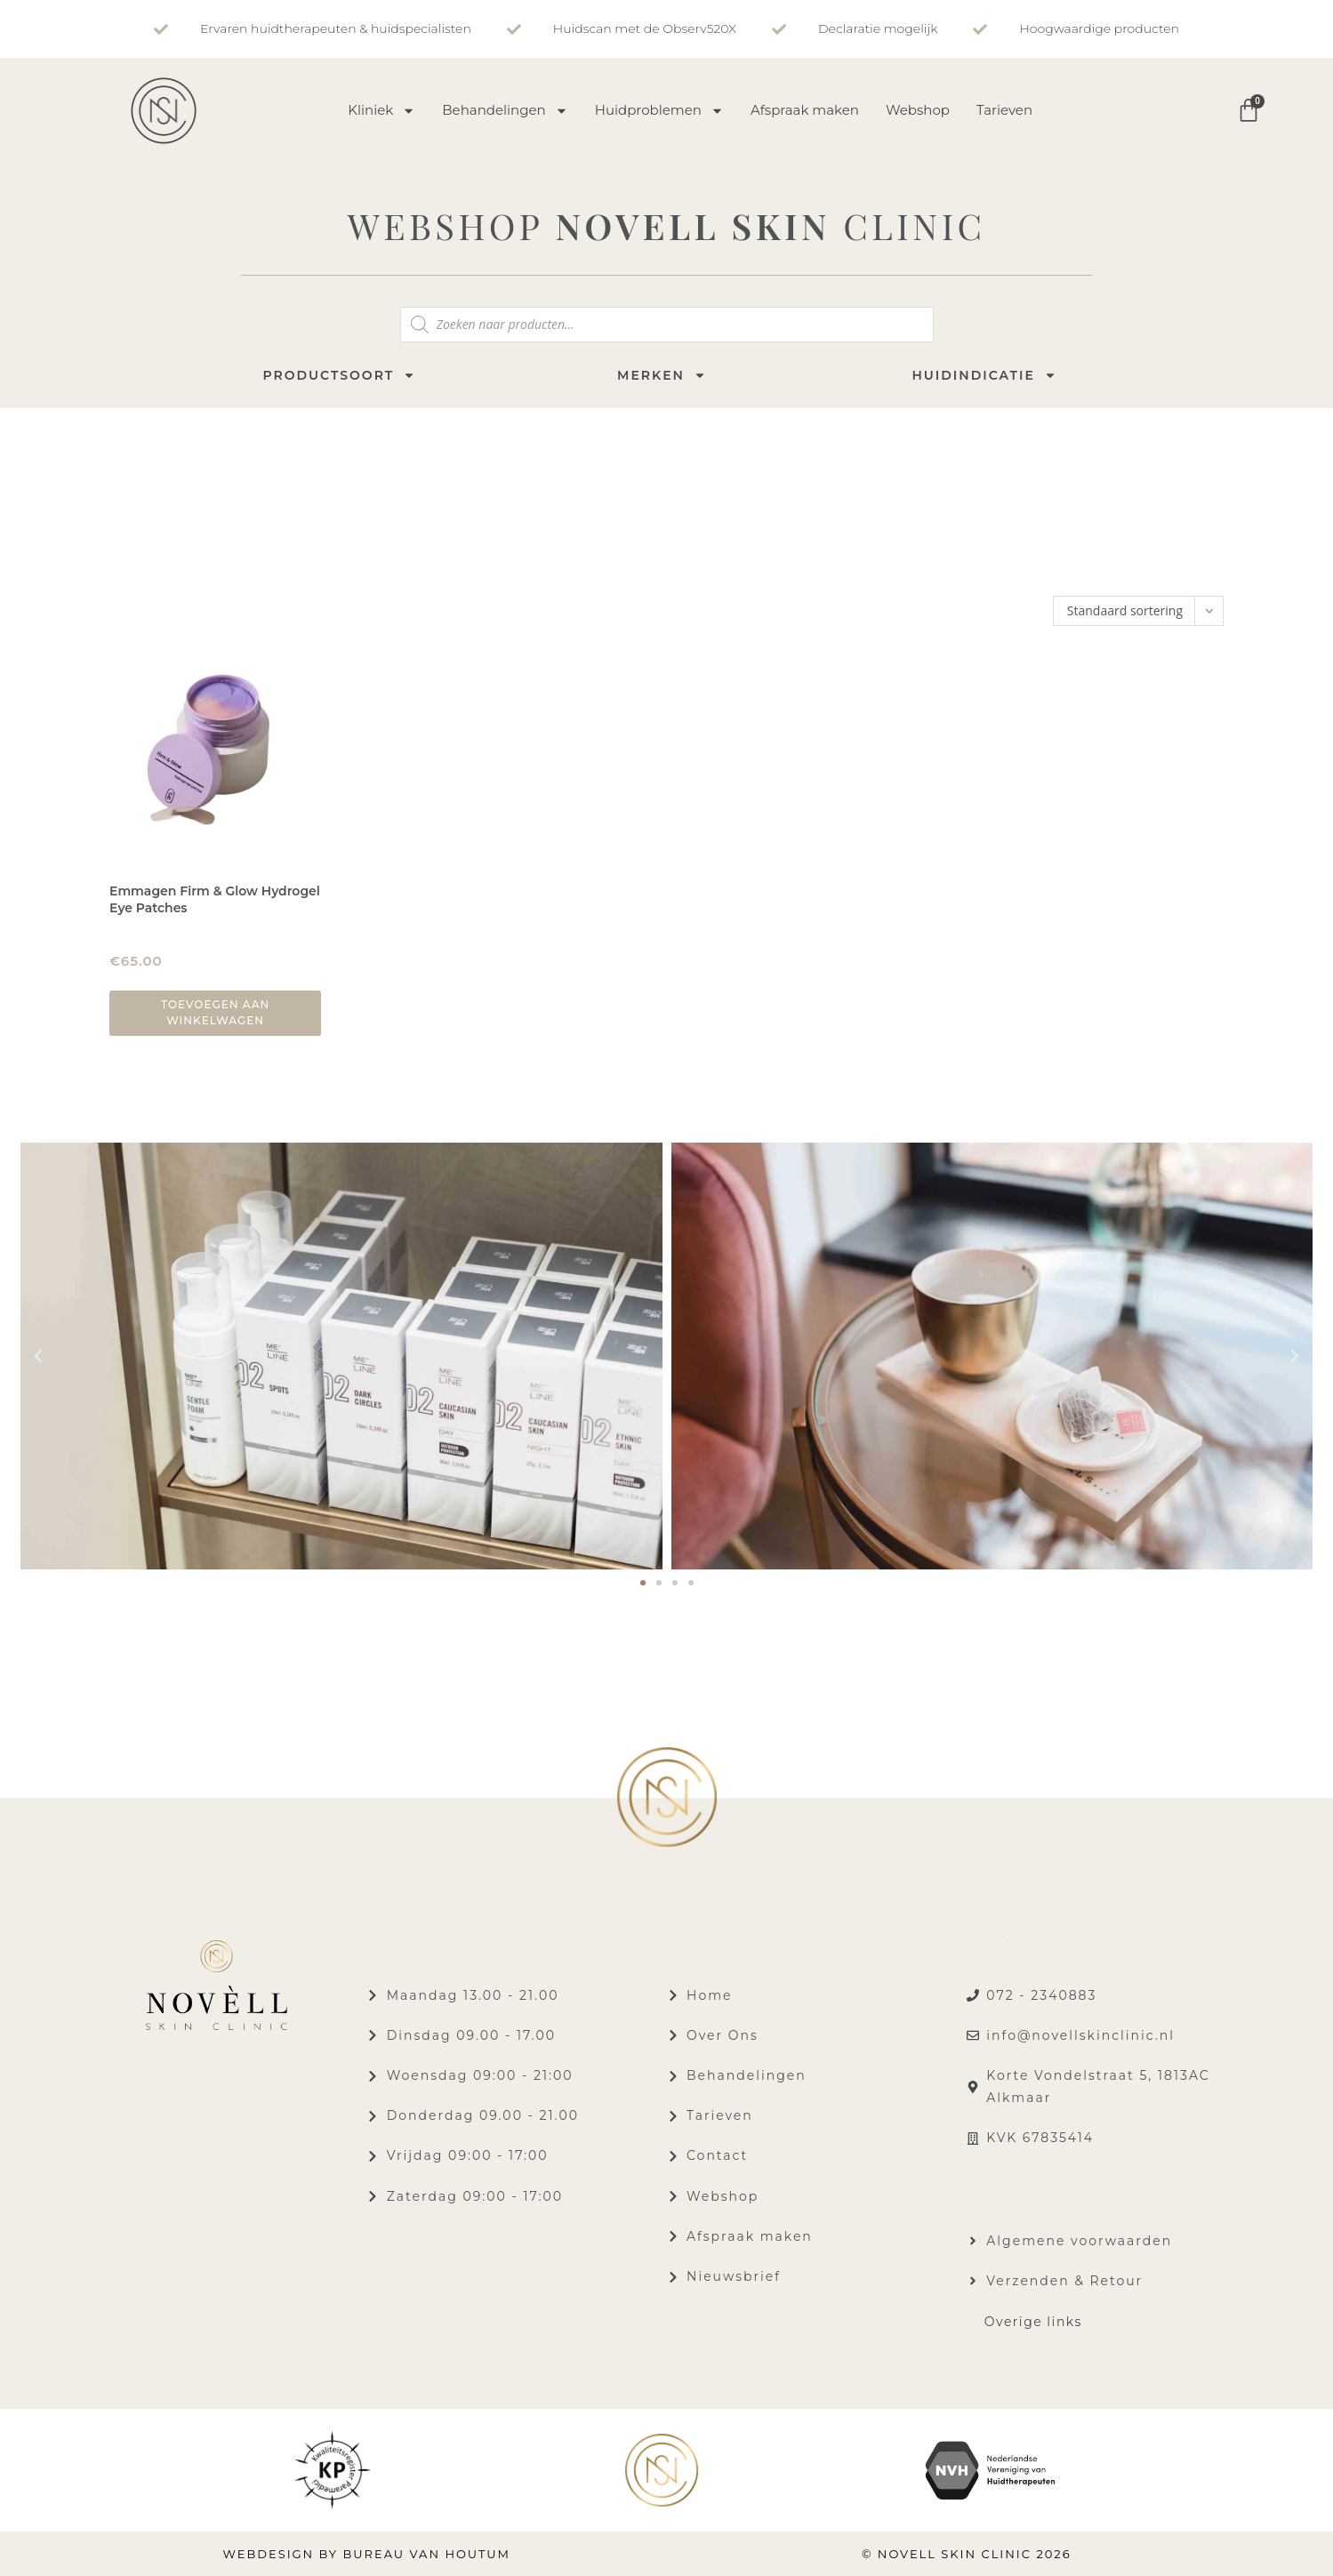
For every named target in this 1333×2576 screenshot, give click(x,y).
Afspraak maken (805, 109)
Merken (661, 375)
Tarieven (1004, 109)
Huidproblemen (659, 110)
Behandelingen (504, 110)
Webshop (918, 109)
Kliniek (381, 110)
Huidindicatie (983, 375)
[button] (38, 1356)
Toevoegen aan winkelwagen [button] (215, 1012)
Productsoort (338, 375)
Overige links (1033, 2322)
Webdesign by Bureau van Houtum (366, 2554)
